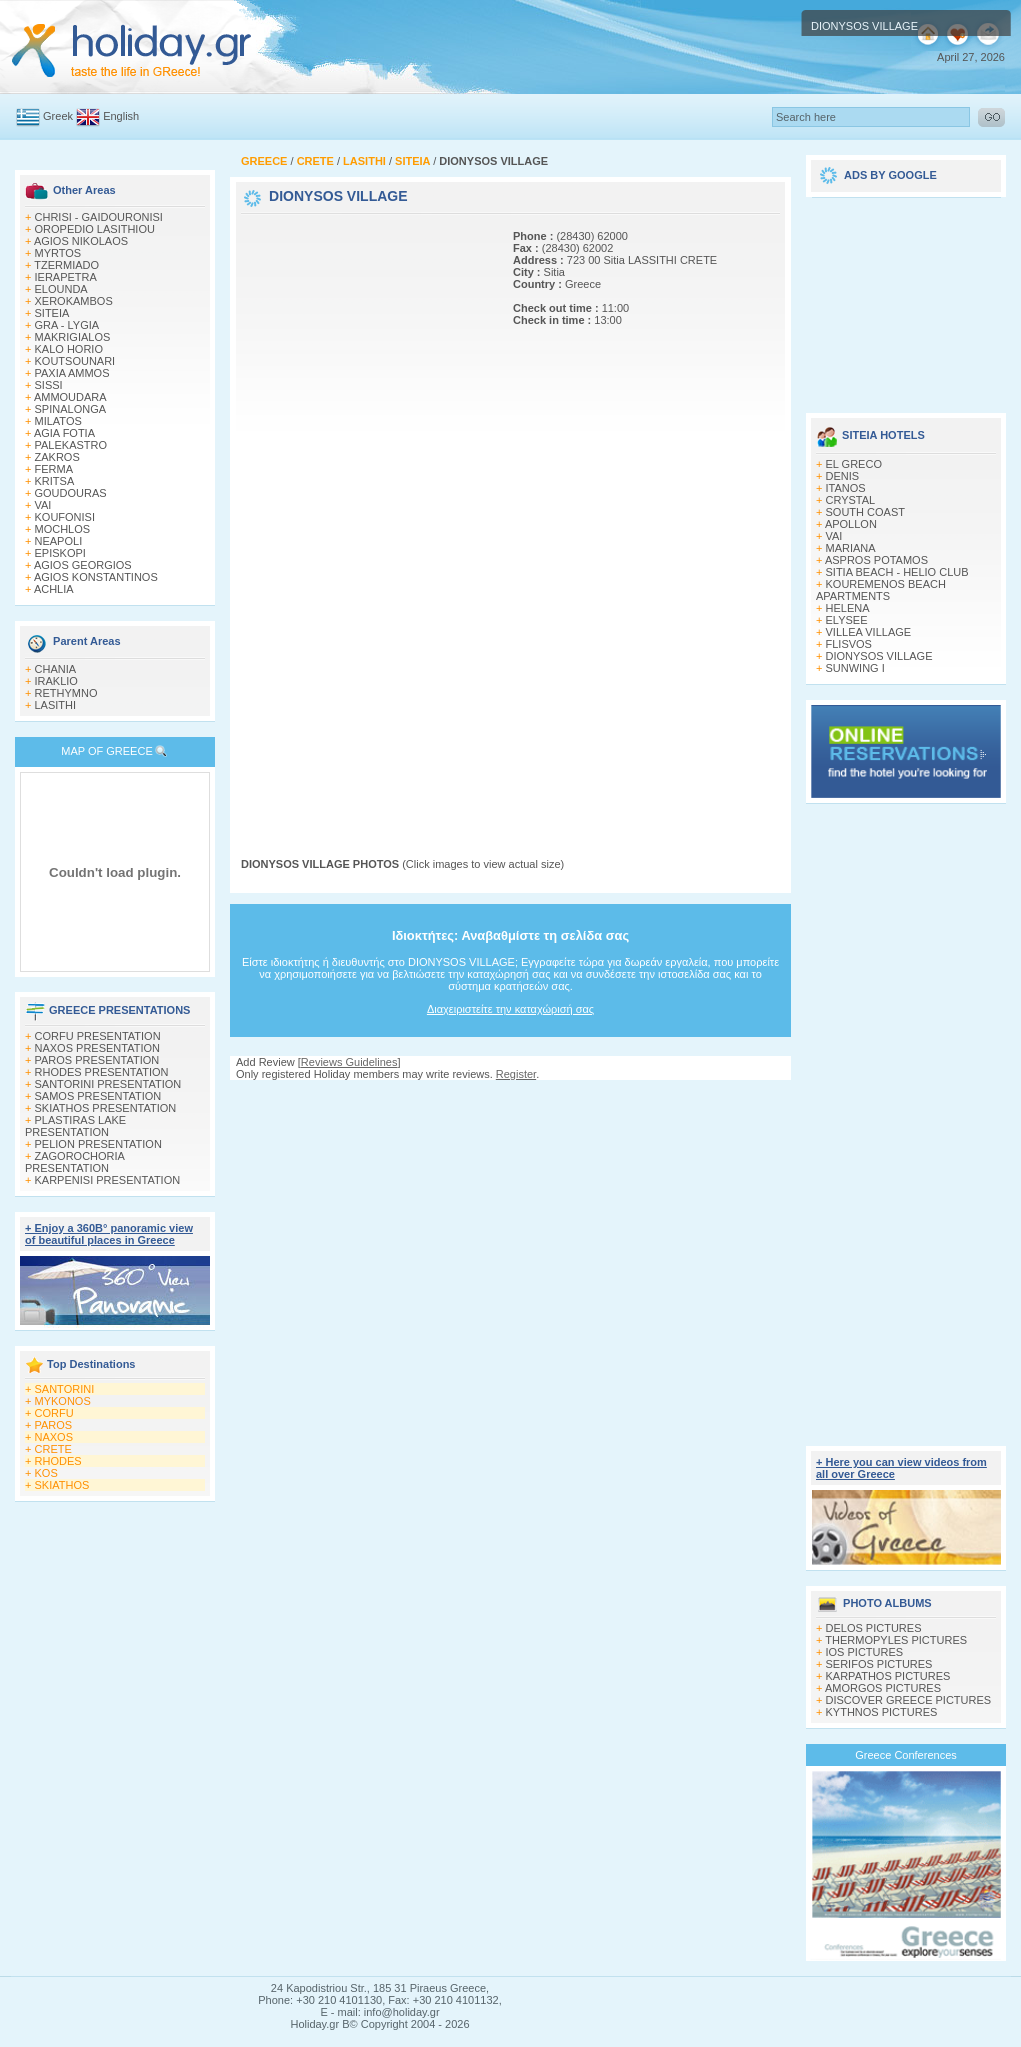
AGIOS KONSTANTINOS (96, 577)
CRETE (53, 1449)
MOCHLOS (63, 529)
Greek (58, 116)
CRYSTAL (851, 500)
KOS (46, 1473)
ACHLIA (54, 589)
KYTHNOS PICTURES (882, 1712)
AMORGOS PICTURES (883, 1688)
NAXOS (54, 1437)
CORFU (54, 1413)
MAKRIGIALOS (73, 337)
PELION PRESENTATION (98, 1144)
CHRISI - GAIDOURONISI (99, 217)
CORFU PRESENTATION (98, 1036)
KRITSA (55, 481)
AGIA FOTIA (64, 433)
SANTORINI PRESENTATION (108, 1084)
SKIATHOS (62, 1485)
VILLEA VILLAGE (869, 632)
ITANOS (846, 488)
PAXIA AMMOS (72, 373)
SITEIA (52, 313)
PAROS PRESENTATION (97, 1060)
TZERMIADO (66, 265)
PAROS (54, 1425)
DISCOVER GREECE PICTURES (909, 1700)
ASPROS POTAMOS (876, 560)
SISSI (49, 385)
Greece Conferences (906, 1755)
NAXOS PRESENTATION (98, 1048)
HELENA (848, 608)
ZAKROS (57, 457)
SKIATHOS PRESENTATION (106, 1108)
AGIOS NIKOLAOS (81, 241)
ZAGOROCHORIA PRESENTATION (74, 1162)
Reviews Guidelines (349, 1062)
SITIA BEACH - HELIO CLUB (897, 572)
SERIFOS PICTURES (879, 1664)
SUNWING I (855, 668)
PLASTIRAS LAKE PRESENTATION (75, 1126)
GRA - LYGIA (67, 325)
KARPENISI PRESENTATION (108, 1180)
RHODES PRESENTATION (102, 1072)
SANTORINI (65, 1389)
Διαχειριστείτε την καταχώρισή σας (510, 1009)
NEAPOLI (59, 541)
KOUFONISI (65, 517)
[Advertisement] (305, 518)
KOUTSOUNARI (75, 361)
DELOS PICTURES (874, 1628)
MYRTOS (58, 253)
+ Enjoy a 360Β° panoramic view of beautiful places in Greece (109, 1234)
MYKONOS (63, 1401)
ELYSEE (847, 620)
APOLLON (851, 524)
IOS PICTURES (865, 1652)
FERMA (54, 469)
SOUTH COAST (865, 512)
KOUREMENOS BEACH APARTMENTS (881, 590)
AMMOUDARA (70, 397)
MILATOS (58, 421)
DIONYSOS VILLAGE (879, 656)
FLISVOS (849, 644)
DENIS (843, 476)
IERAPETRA (66, 277)
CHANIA (56, 669)
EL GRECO (854, 464)
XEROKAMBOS (74, 301)
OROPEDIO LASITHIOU (95, 229)
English (121, 116)
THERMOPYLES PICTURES (896, 1640)
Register (516, 1074)
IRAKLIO (56, 681)
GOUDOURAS (71, 493)
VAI (43, 505)
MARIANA (851, 548)
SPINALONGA (71, 409)
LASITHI (56, 705)
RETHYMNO (66, 693)
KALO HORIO (69, 349)
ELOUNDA (61, 289)
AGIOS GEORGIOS (83, 565)
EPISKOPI (60, 553)
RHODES (58, 1461)
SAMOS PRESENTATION (98, 1096)
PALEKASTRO (71, 445)
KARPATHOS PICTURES (888, 1676)
